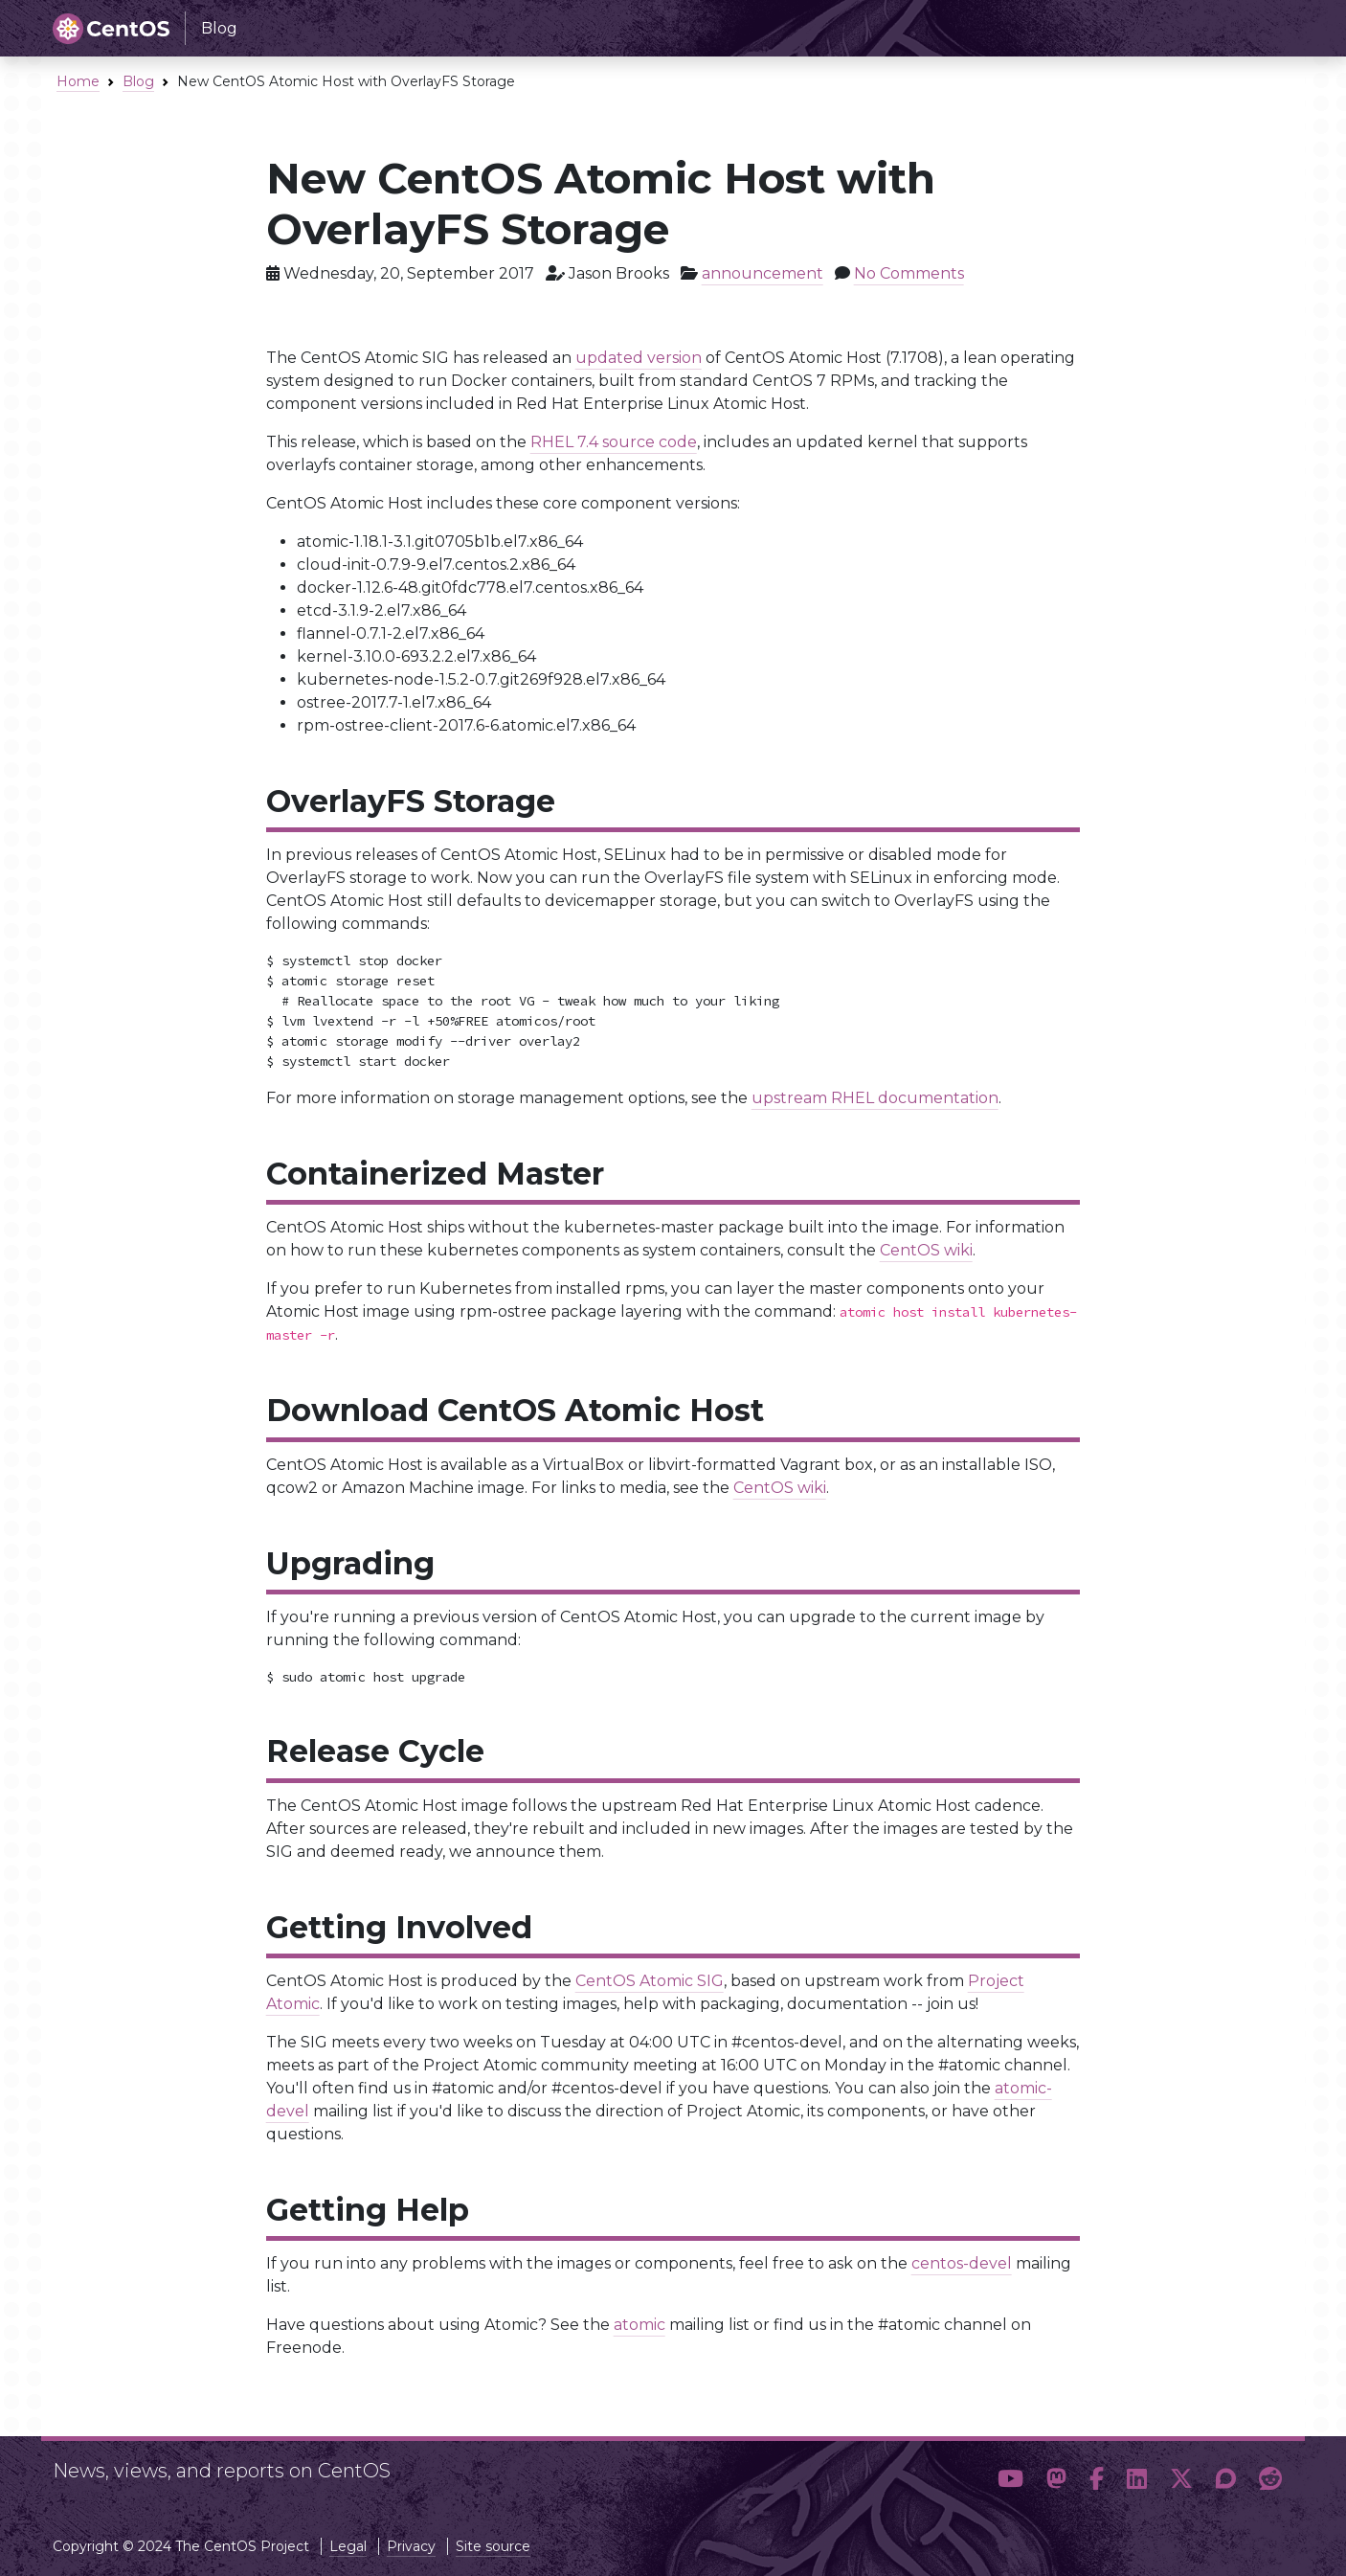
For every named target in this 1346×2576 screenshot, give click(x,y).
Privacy (411, 2546)
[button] (1010, 2479)
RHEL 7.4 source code (613, 442)
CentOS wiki (926, 1250)
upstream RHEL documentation (875, 1098)
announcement (762, 273)
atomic (639, 2325)
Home (78, 81)
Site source (493, 2546)
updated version (638, 358)
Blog (138, 81)
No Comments (909, 273)
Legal (348, 2546)
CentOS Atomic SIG (649, 1981)
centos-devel (961, 2263)
